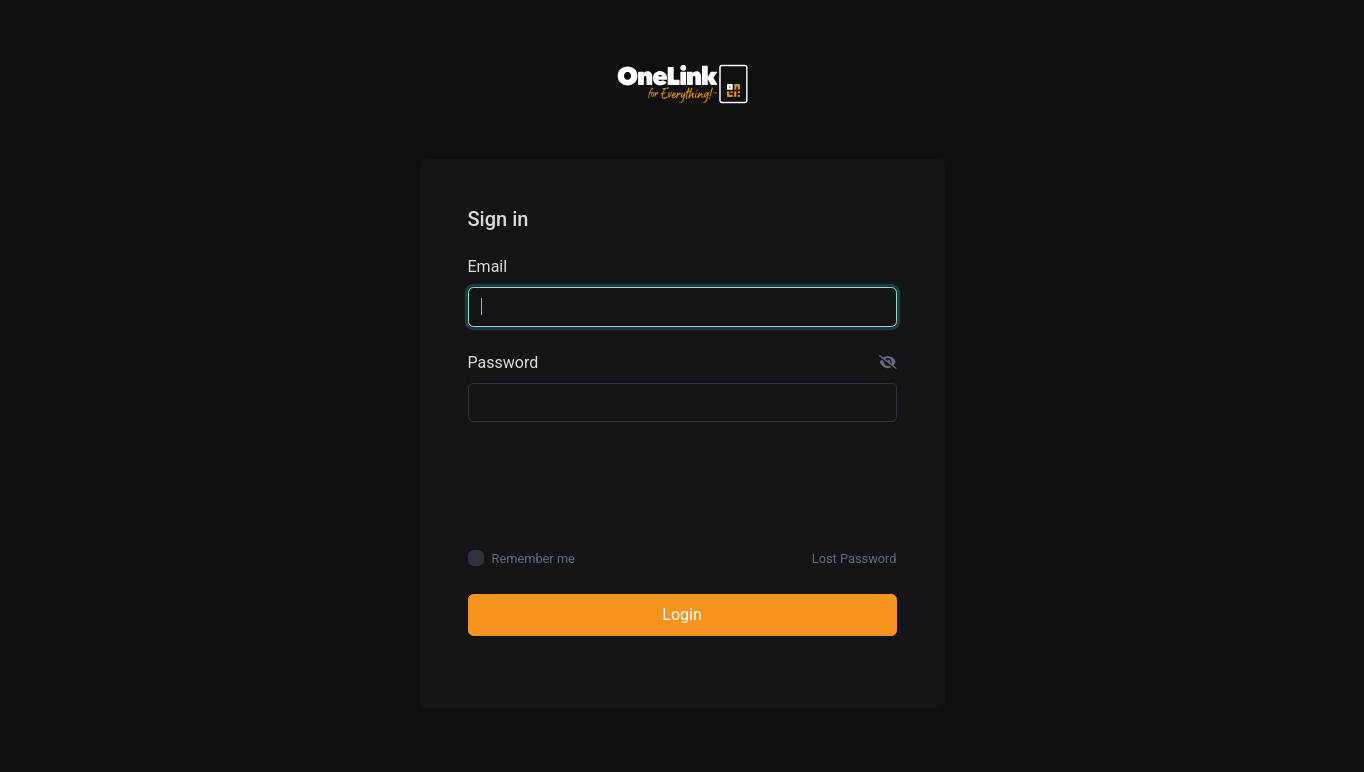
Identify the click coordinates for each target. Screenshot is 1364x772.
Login (681, 614)
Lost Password (854, 558)
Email (488, 266)
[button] (888, 363)
